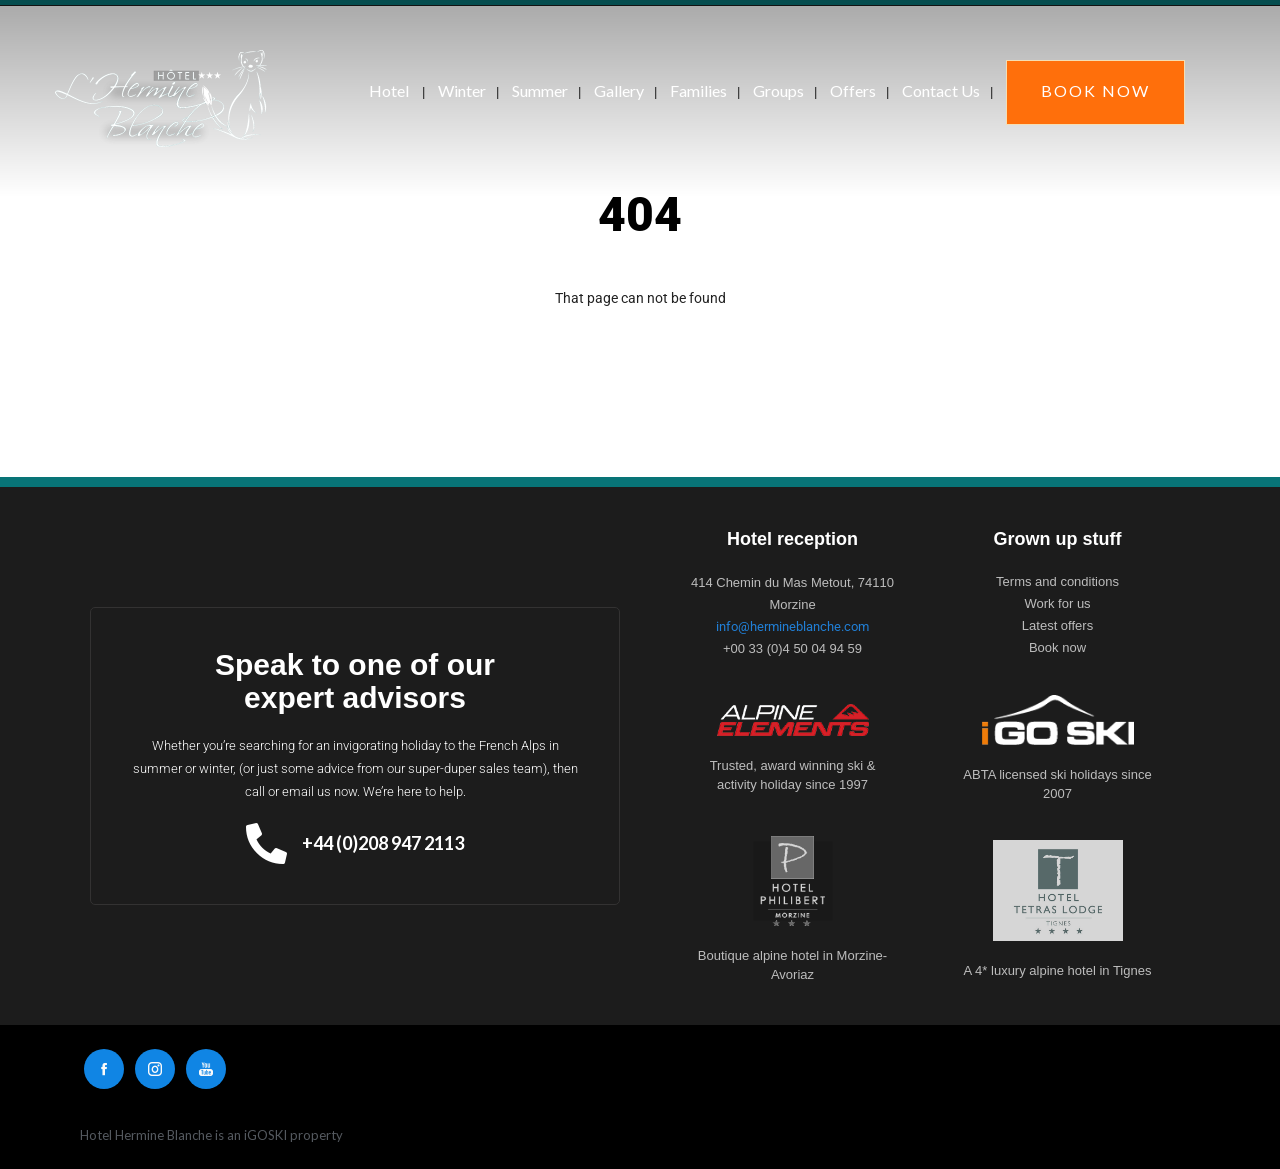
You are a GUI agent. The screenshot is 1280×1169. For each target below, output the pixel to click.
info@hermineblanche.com (792, 626)
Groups (778, 90)
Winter (462, 90)
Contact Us (941, 90)
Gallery (619, 90)
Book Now (1095, 90)
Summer (540, 90)
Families (698, 90)
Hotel (389, 90)
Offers (853, 90)
